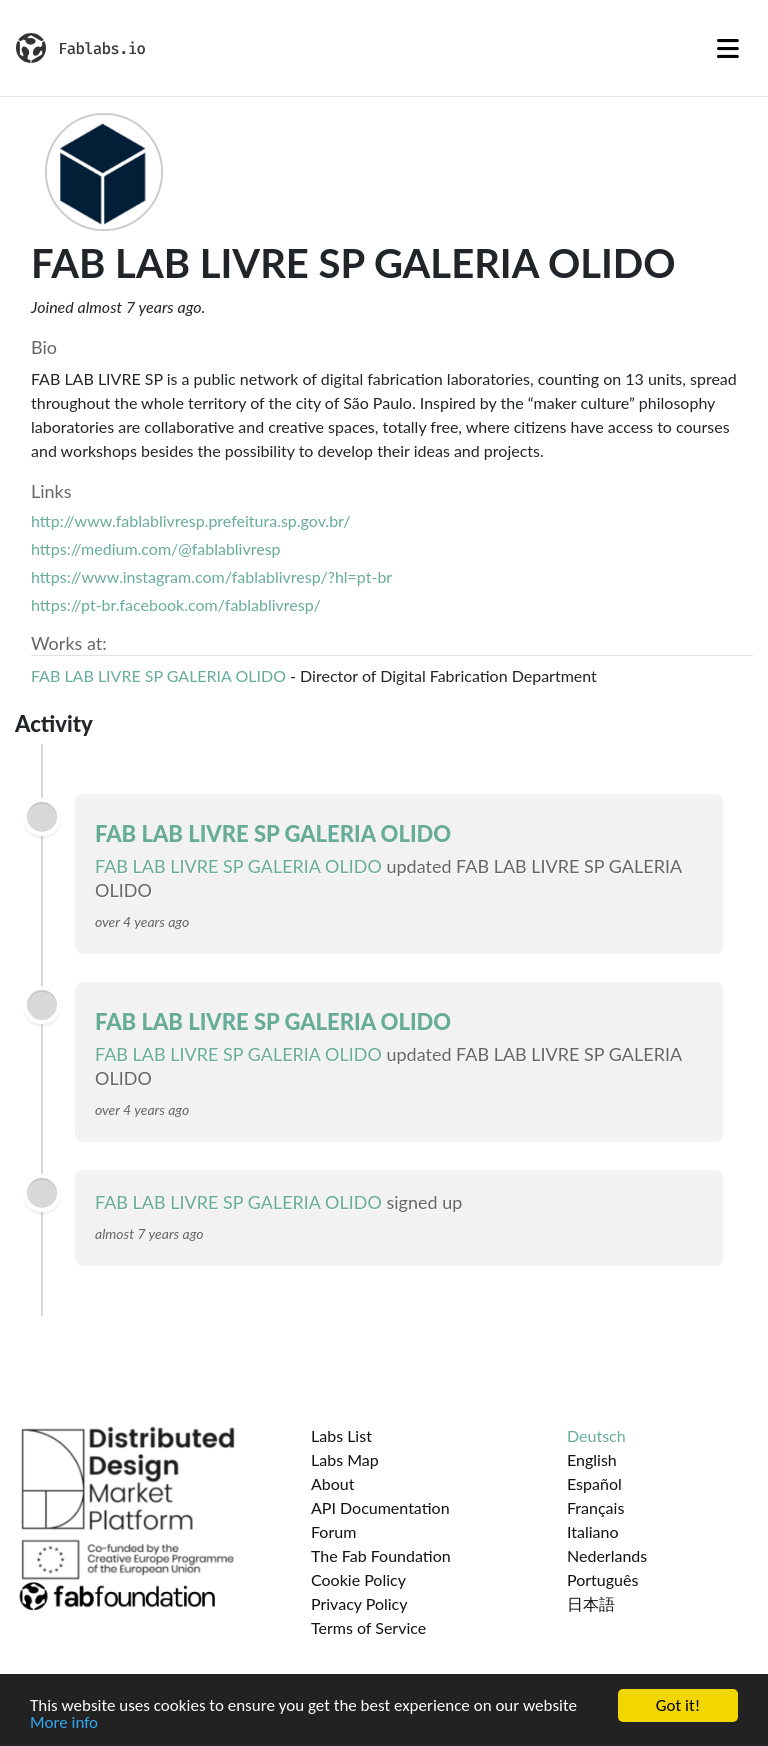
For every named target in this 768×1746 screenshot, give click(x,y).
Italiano (593, 1531)
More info (64, 1723)
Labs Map (345, 1459)
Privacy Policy (359, 1603)
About (333, 1483)
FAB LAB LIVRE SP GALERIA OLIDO (158, 675)
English (592, 1459)
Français (595, 1507)
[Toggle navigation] (728, 48)
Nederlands (607, 1555)
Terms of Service (368, 1627)
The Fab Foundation (381, 1555)
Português (602, 1579)
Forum (333, 1531)
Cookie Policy (358, 1579)
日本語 (591, 1603)
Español (594, 1483)
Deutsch (596, 1435)
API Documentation (380, 1507)
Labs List (341, 1435)
